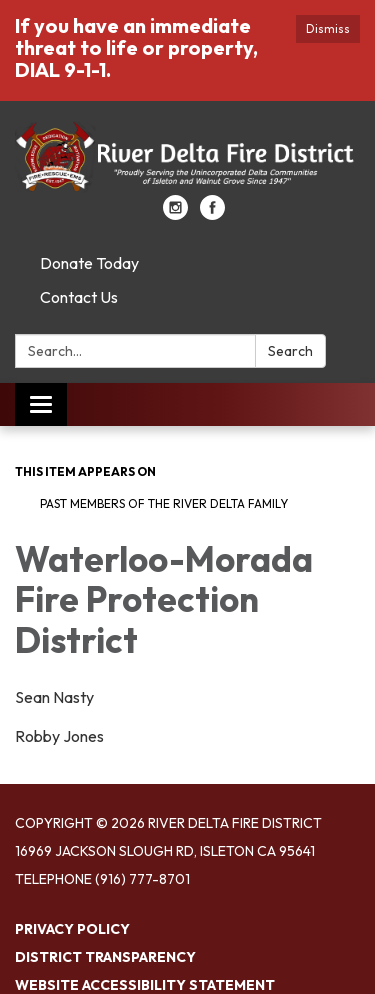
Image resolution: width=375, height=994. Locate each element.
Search (290, 351)
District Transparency (105, 957)
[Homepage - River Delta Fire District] (187, 158)
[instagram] (175, 214)
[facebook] (212, 214)
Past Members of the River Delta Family (164, 503)
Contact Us (79, 297)
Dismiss (328, 28)
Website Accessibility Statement (145, 985)
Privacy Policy (72, 929)
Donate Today (89, 263)
